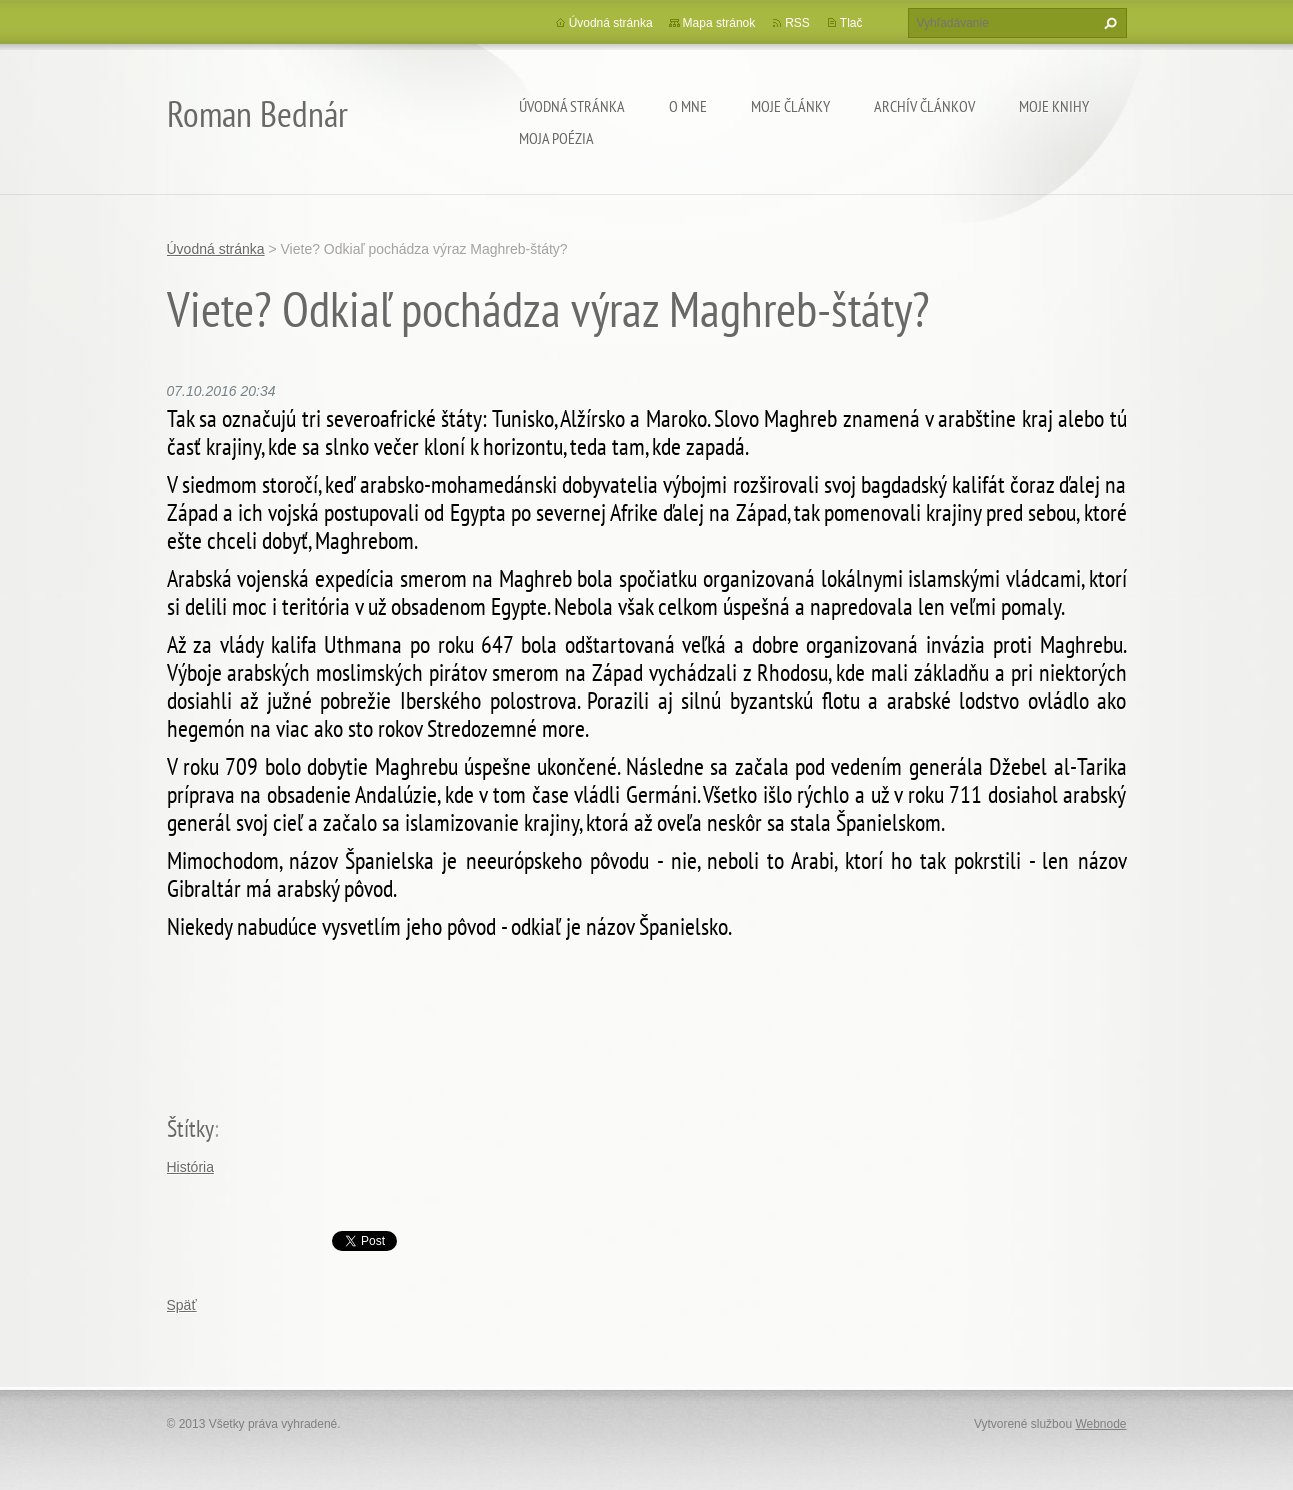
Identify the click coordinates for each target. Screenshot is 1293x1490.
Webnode (1100, 1424)
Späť (182, 1305)
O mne (688, 106)
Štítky (190, 1128)
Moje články (790, 106)
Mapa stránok (719, 23)
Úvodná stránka (572, 106)
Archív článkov (924, 106)
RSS (797, 23)
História (190, 1167)
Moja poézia (556, 138)
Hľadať (1108, 23)
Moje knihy (1054, 106)
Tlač (851, 23)
